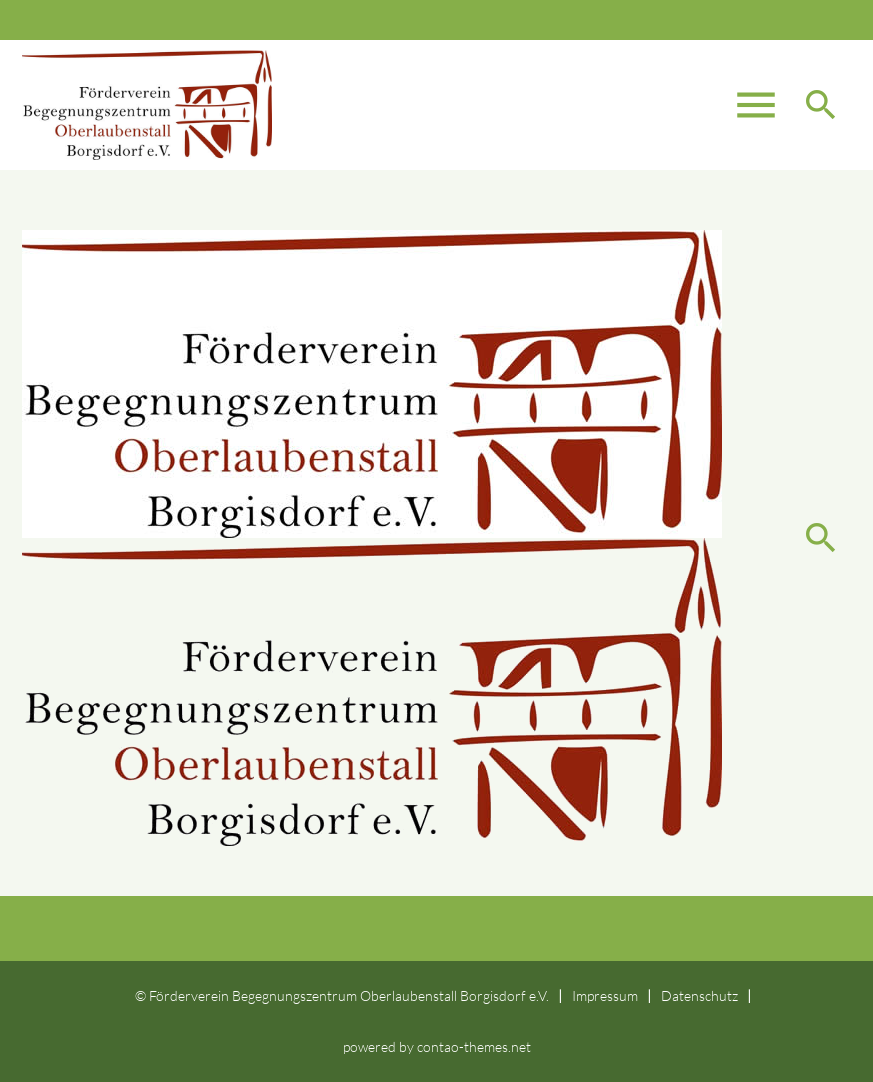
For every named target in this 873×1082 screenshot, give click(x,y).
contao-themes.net (474, 1046)
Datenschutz (699, 995)
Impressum (605, 995)
